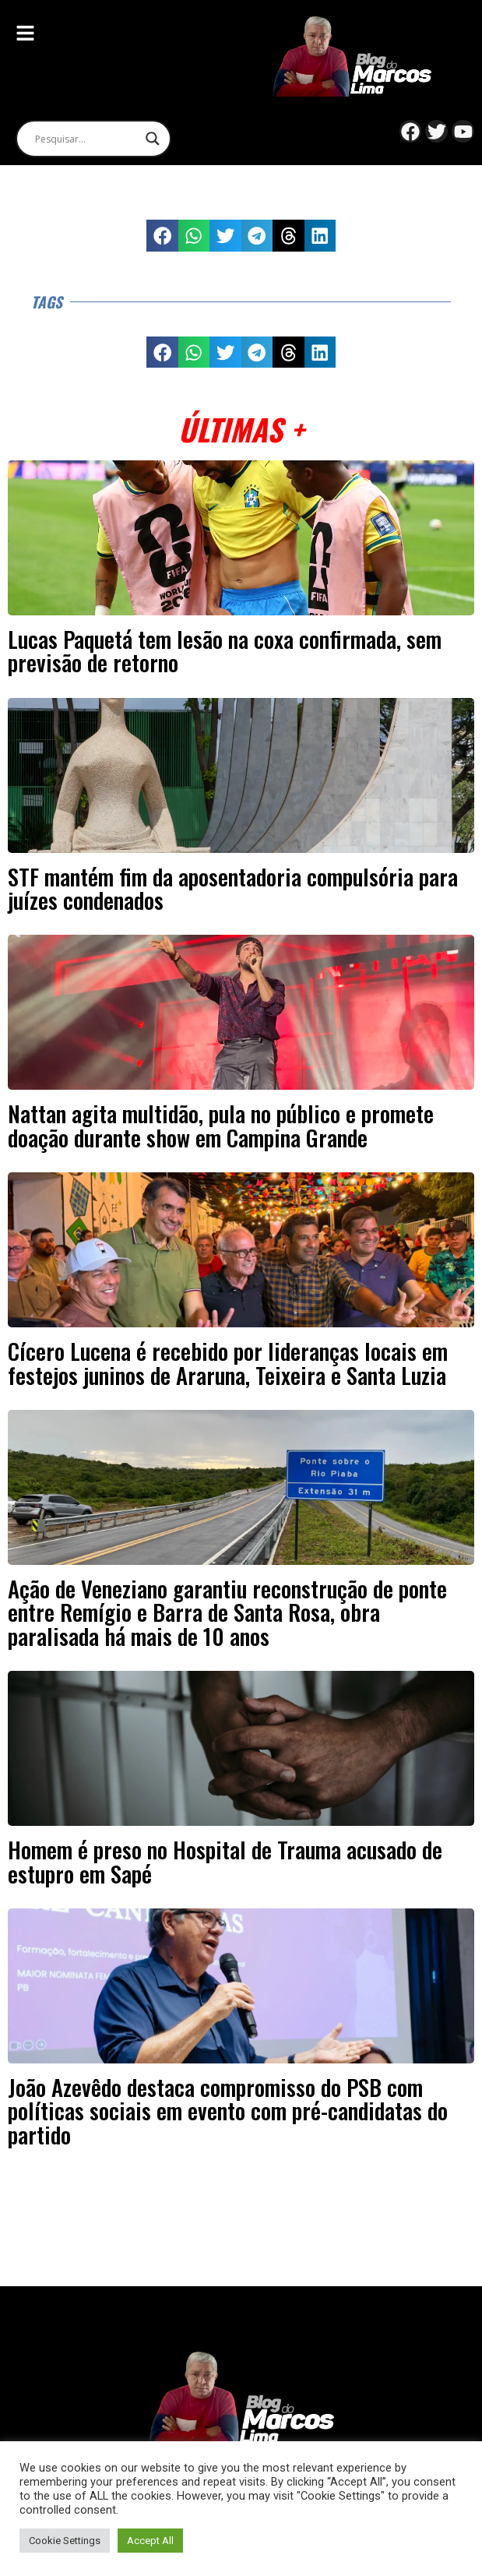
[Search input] (86, 139)
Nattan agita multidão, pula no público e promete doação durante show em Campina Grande (221, 1125)
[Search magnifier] (153, 139)
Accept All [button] (150, 2540)
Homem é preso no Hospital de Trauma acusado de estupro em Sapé (225, 1861)
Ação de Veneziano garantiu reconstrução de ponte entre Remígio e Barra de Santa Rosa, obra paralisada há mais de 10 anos (227, 1612)
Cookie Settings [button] (64, 2540)
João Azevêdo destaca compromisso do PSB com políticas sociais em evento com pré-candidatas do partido (228, 2110)
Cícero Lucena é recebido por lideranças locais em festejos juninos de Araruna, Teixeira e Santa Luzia (228, 1362)
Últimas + (241, 429)
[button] (162, 236)
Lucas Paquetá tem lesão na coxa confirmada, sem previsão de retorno (225, 650)
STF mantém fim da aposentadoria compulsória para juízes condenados (233, 888)
